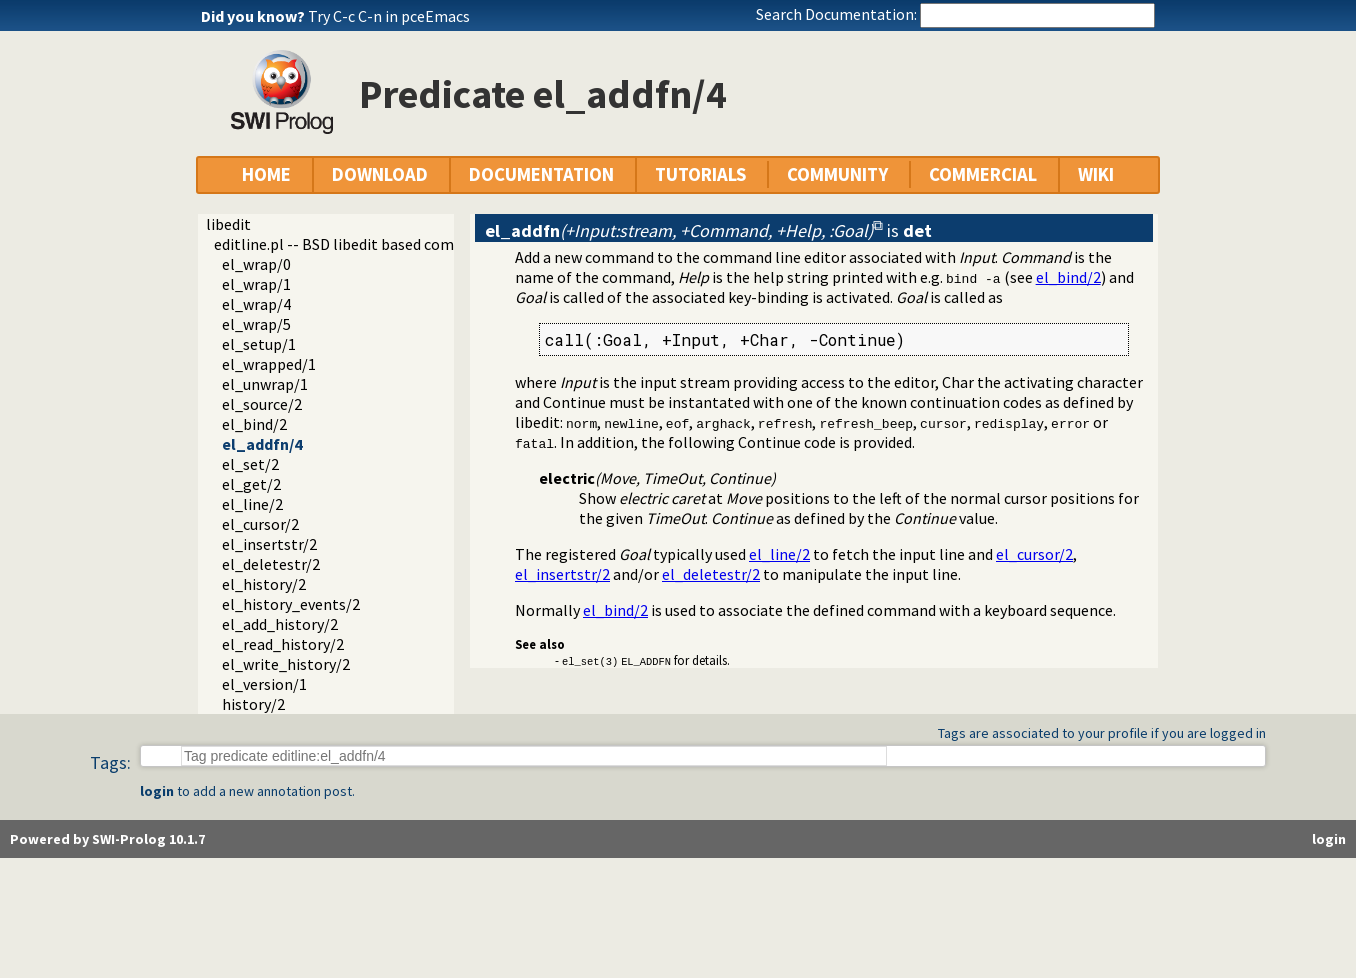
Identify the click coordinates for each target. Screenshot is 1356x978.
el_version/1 (264, 684)
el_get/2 (251, 484)
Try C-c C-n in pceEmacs (389, 16)
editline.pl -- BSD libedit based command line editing (394, 244)
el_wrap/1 (256, 284)
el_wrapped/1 (269, 364)
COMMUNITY (837, 174)
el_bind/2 (254, 424)
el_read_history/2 (283, 644)
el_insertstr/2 (269, 544)
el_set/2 (250, 464)
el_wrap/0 (256, 264)
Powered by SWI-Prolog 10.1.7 (107, 839)
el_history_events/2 (291, 604)
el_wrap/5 (256, 324)
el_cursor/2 (260, 524)
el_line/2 (252, 504)
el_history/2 (264, 584)
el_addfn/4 (262, 444)
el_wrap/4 (256, 304)
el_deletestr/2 (271, 564)
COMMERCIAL (983, 174)
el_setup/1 (259, 344)
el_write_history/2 (286, 664)
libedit (228, 224)
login (157, 791)
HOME (266, 174)
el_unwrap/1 (265, 384)
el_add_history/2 (280, 624)
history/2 (253, 704)
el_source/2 (262, 404)
